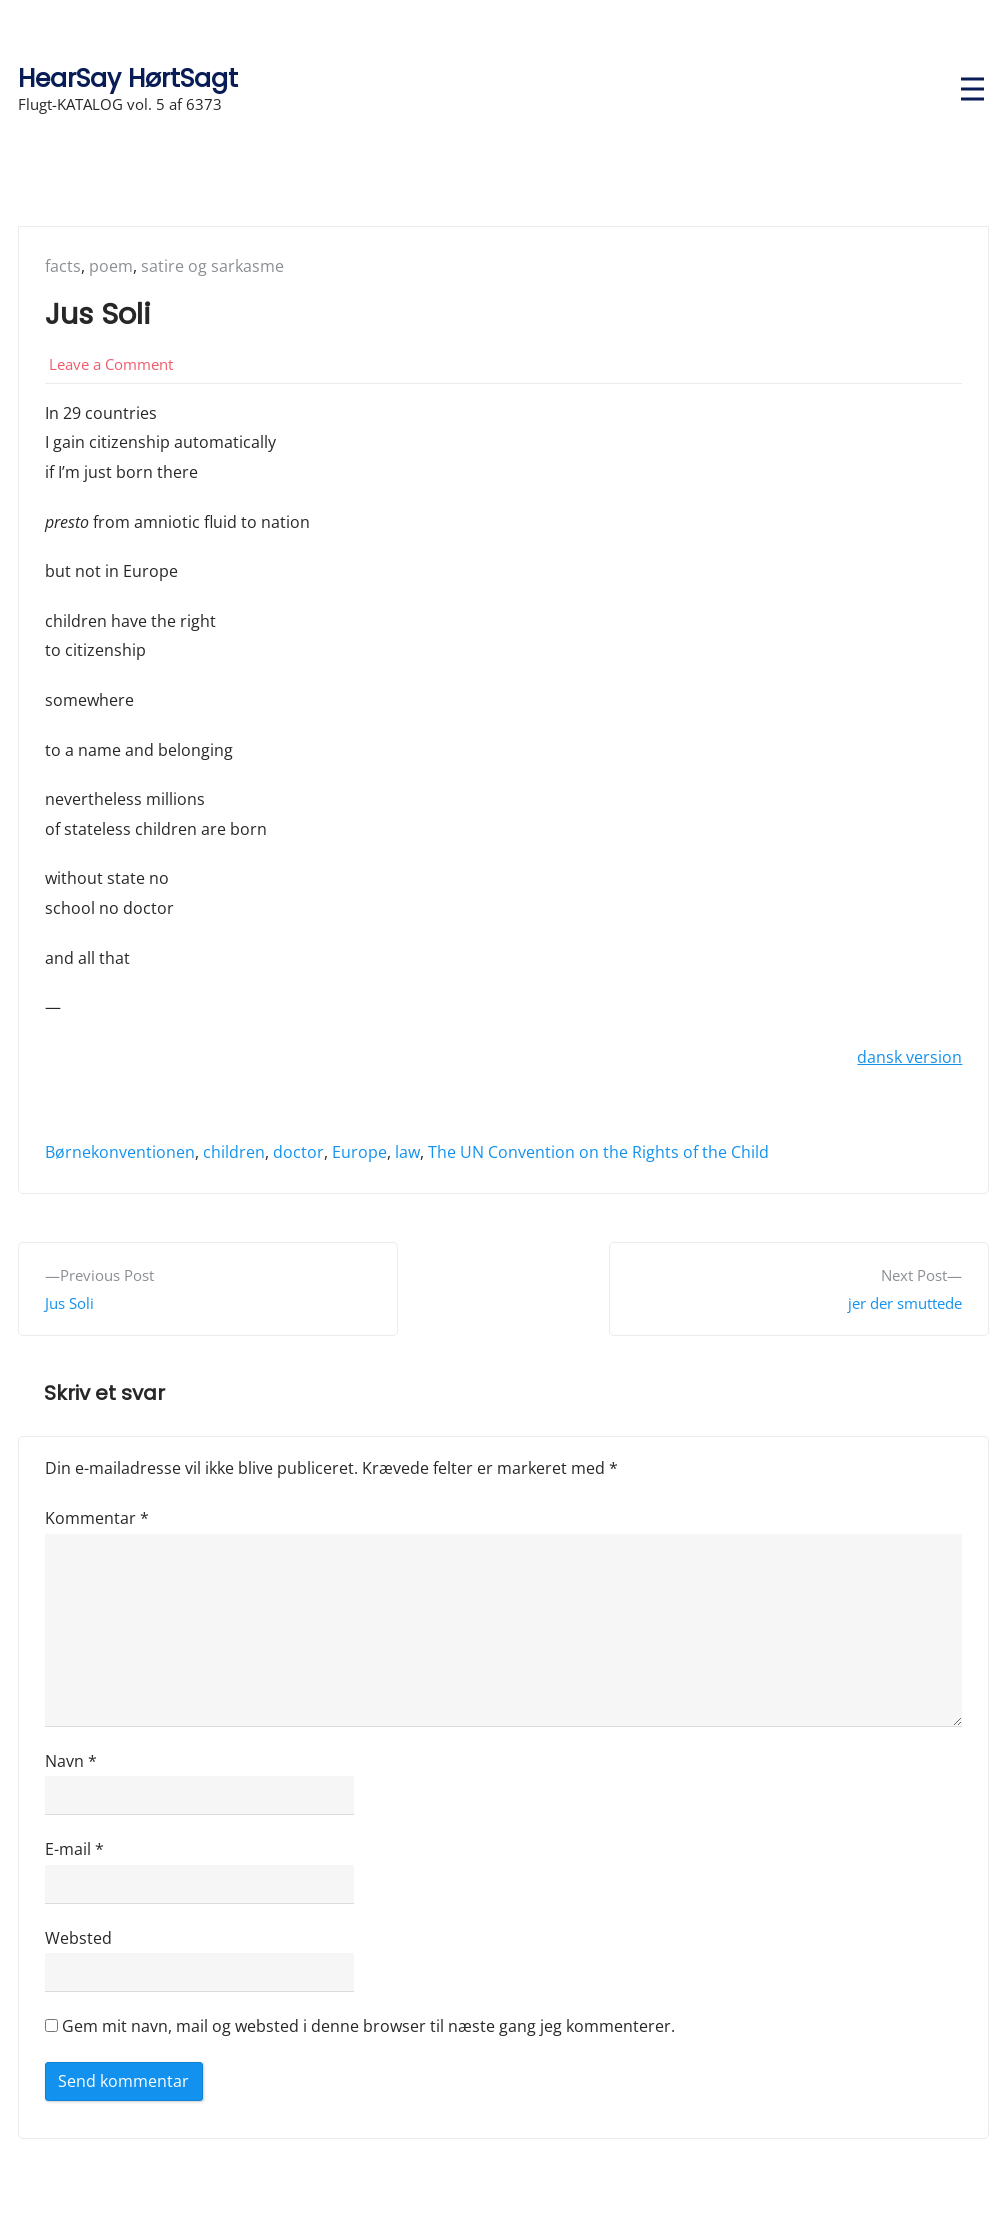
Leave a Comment (111, 364)
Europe (359, 1152)
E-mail (74, 1849)
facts (63, 266)
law (407, 1152)
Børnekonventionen (120, 1152)
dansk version (909, 1057)
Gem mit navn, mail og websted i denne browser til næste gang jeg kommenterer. (368, 2026)
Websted (78, 1938)
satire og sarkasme (212, 266)
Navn (71, 1761)
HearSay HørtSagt (128, 78)
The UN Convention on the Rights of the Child (598, 1152)
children (234, 1152)
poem (111, 266)
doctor (298, 1152)
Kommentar (97, 1518)
